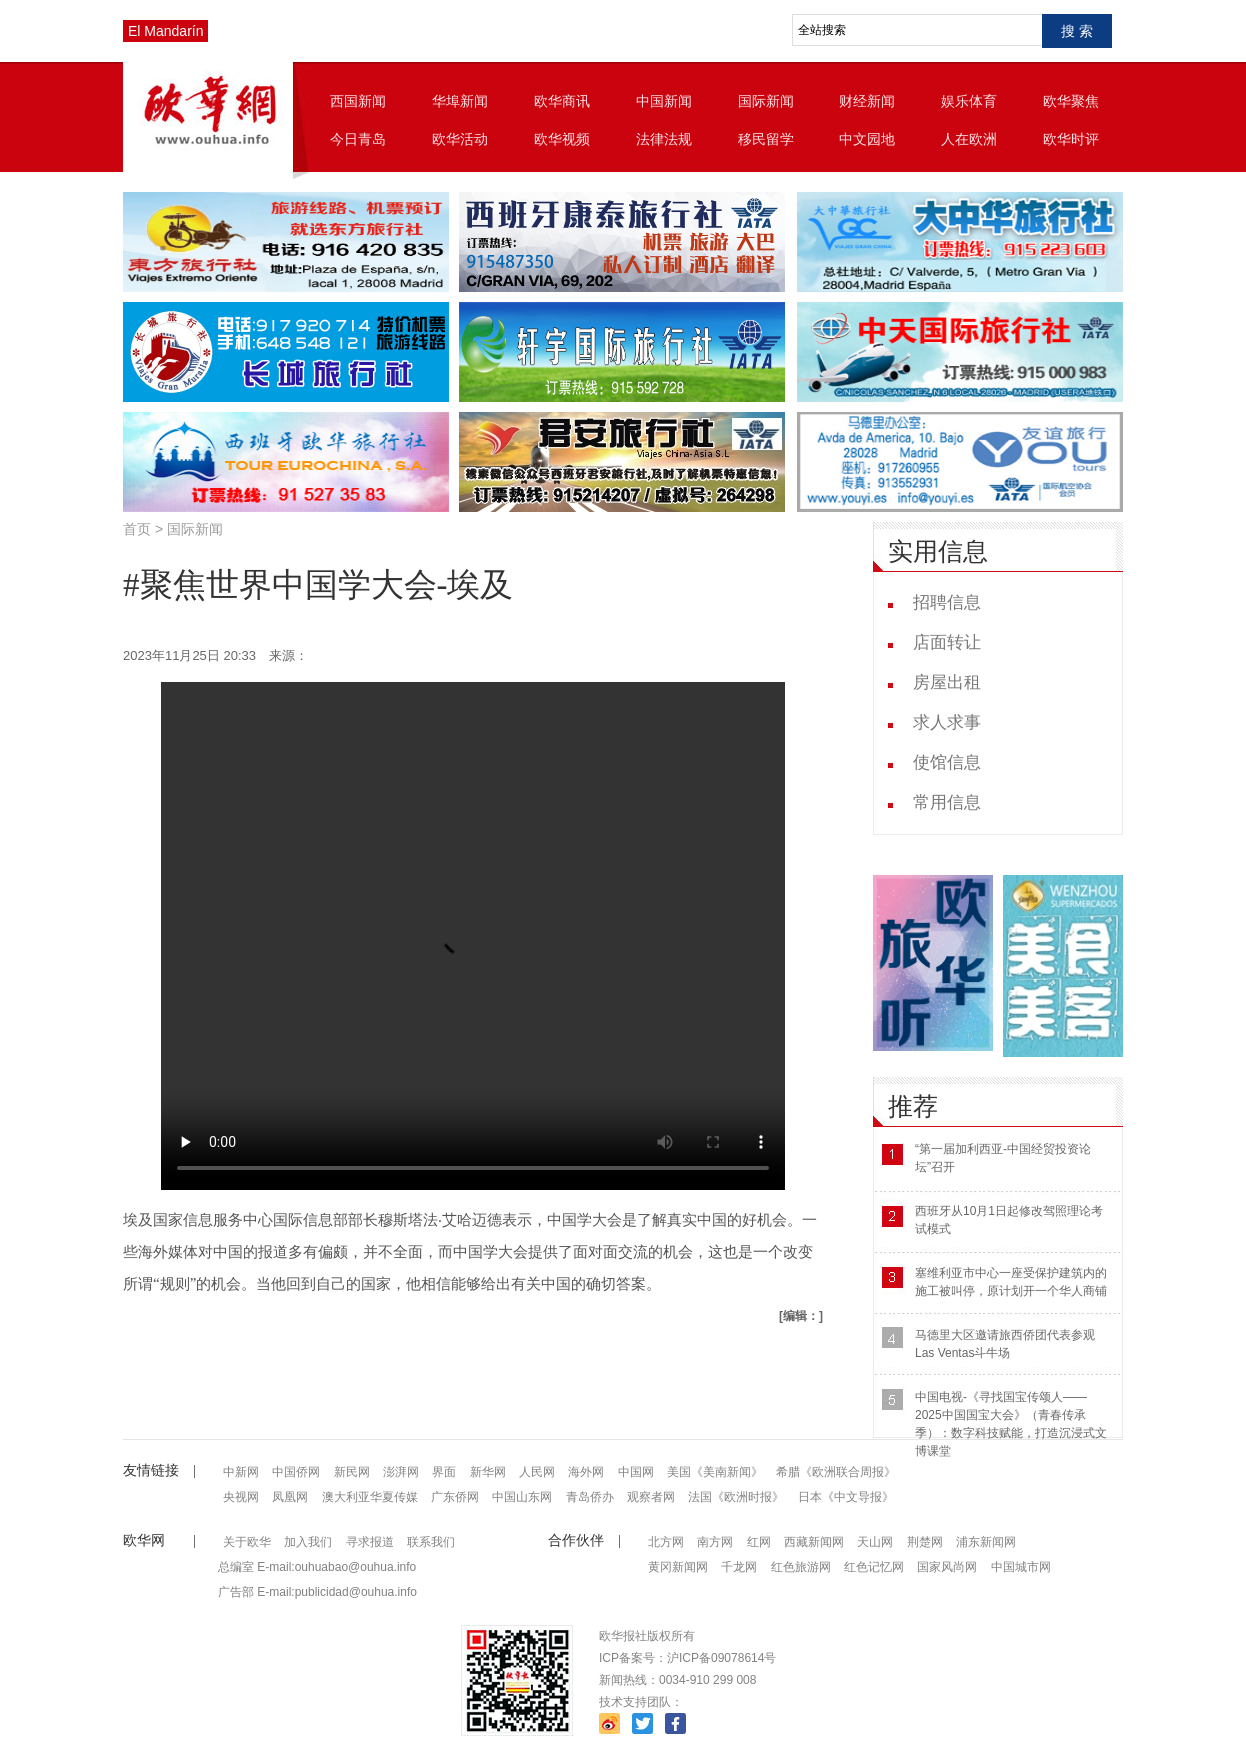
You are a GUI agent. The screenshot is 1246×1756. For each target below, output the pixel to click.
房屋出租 (947, 682)
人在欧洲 (969, 139)
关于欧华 (247, 1542)
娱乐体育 (969, 101)
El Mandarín (165, 31)
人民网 (537, 1472)
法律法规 (664, 139)
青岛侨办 (590, 1497)
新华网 (488, 1472)
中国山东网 (522, 1497)
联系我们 (431, 1542)
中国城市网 (1021, 1567)
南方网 (715, 1542)
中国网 (636, 1472)
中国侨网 (296, 1472)
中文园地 (867, 139)
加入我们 (308, 1542)
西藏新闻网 (814, 1542)
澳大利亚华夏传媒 (370, 1497)
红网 (759, 1542)
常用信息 (947, 802)
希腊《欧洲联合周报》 (836, 1472)
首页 (137, 529)
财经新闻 (867, 101)
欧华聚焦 (1071, 101)
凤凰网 (290, 1497)
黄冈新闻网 (678, 1567)
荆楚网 (925, 1542)
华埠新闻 (460, 101)
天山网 (875, 1542)
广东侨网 (455, 1497)
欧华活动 (460, 139)
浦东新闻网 (986, 1542)
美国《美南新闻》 (715, 1472)
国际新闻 (766, 101)
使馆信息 (947, 762)
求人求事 (947, 722)
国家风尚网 (947, 1567)
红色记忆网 (874, 1567)
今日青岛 (358, 139)
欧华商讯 (562, 101)
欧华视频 (562, 139)
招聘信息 (947, 602)
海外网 (586, 1472)
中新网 (241, 1472)
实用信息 (938, 551)
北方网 (666, 1542)
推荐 (913, 1106)
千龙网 (739, 1567)
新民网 (352, 1472)
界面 (444, 1472)
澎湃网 (401, 1472)
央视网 (241, 1497)
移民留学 (766, 139)
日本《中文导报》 (846, 1497)
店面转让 (947, 642)
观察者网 (651, 1497)
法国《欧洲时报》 (736, 1497)
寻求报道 (370, 1542)
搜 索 (1077, 31)
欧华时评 (1071, 139)
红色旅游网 (801, 1567)
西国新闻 (358, 101)
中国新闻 (664, 101)
